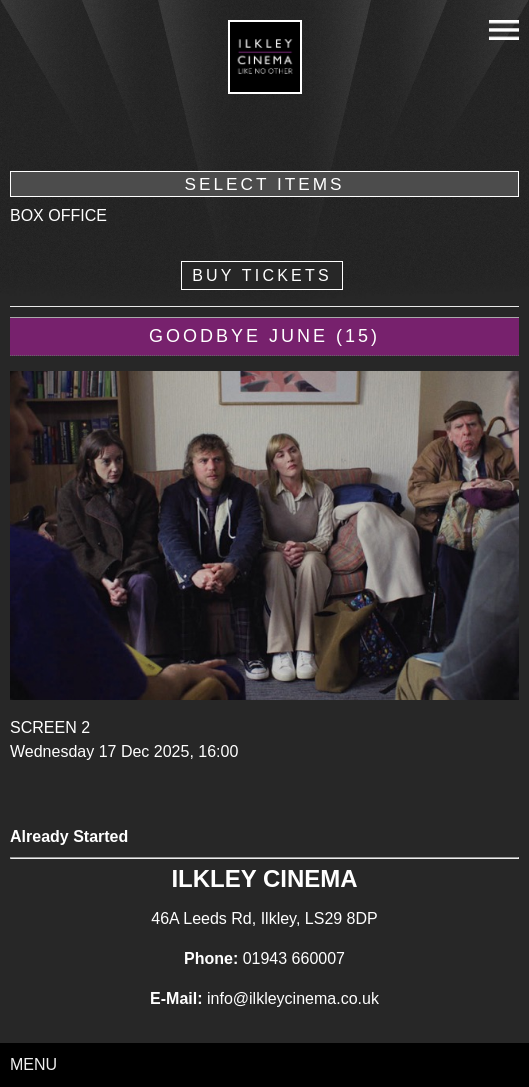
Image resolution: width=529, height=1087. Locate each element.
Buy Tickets (262, 275)
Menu (33, 1064)
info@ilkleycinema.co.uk (293, 998)
